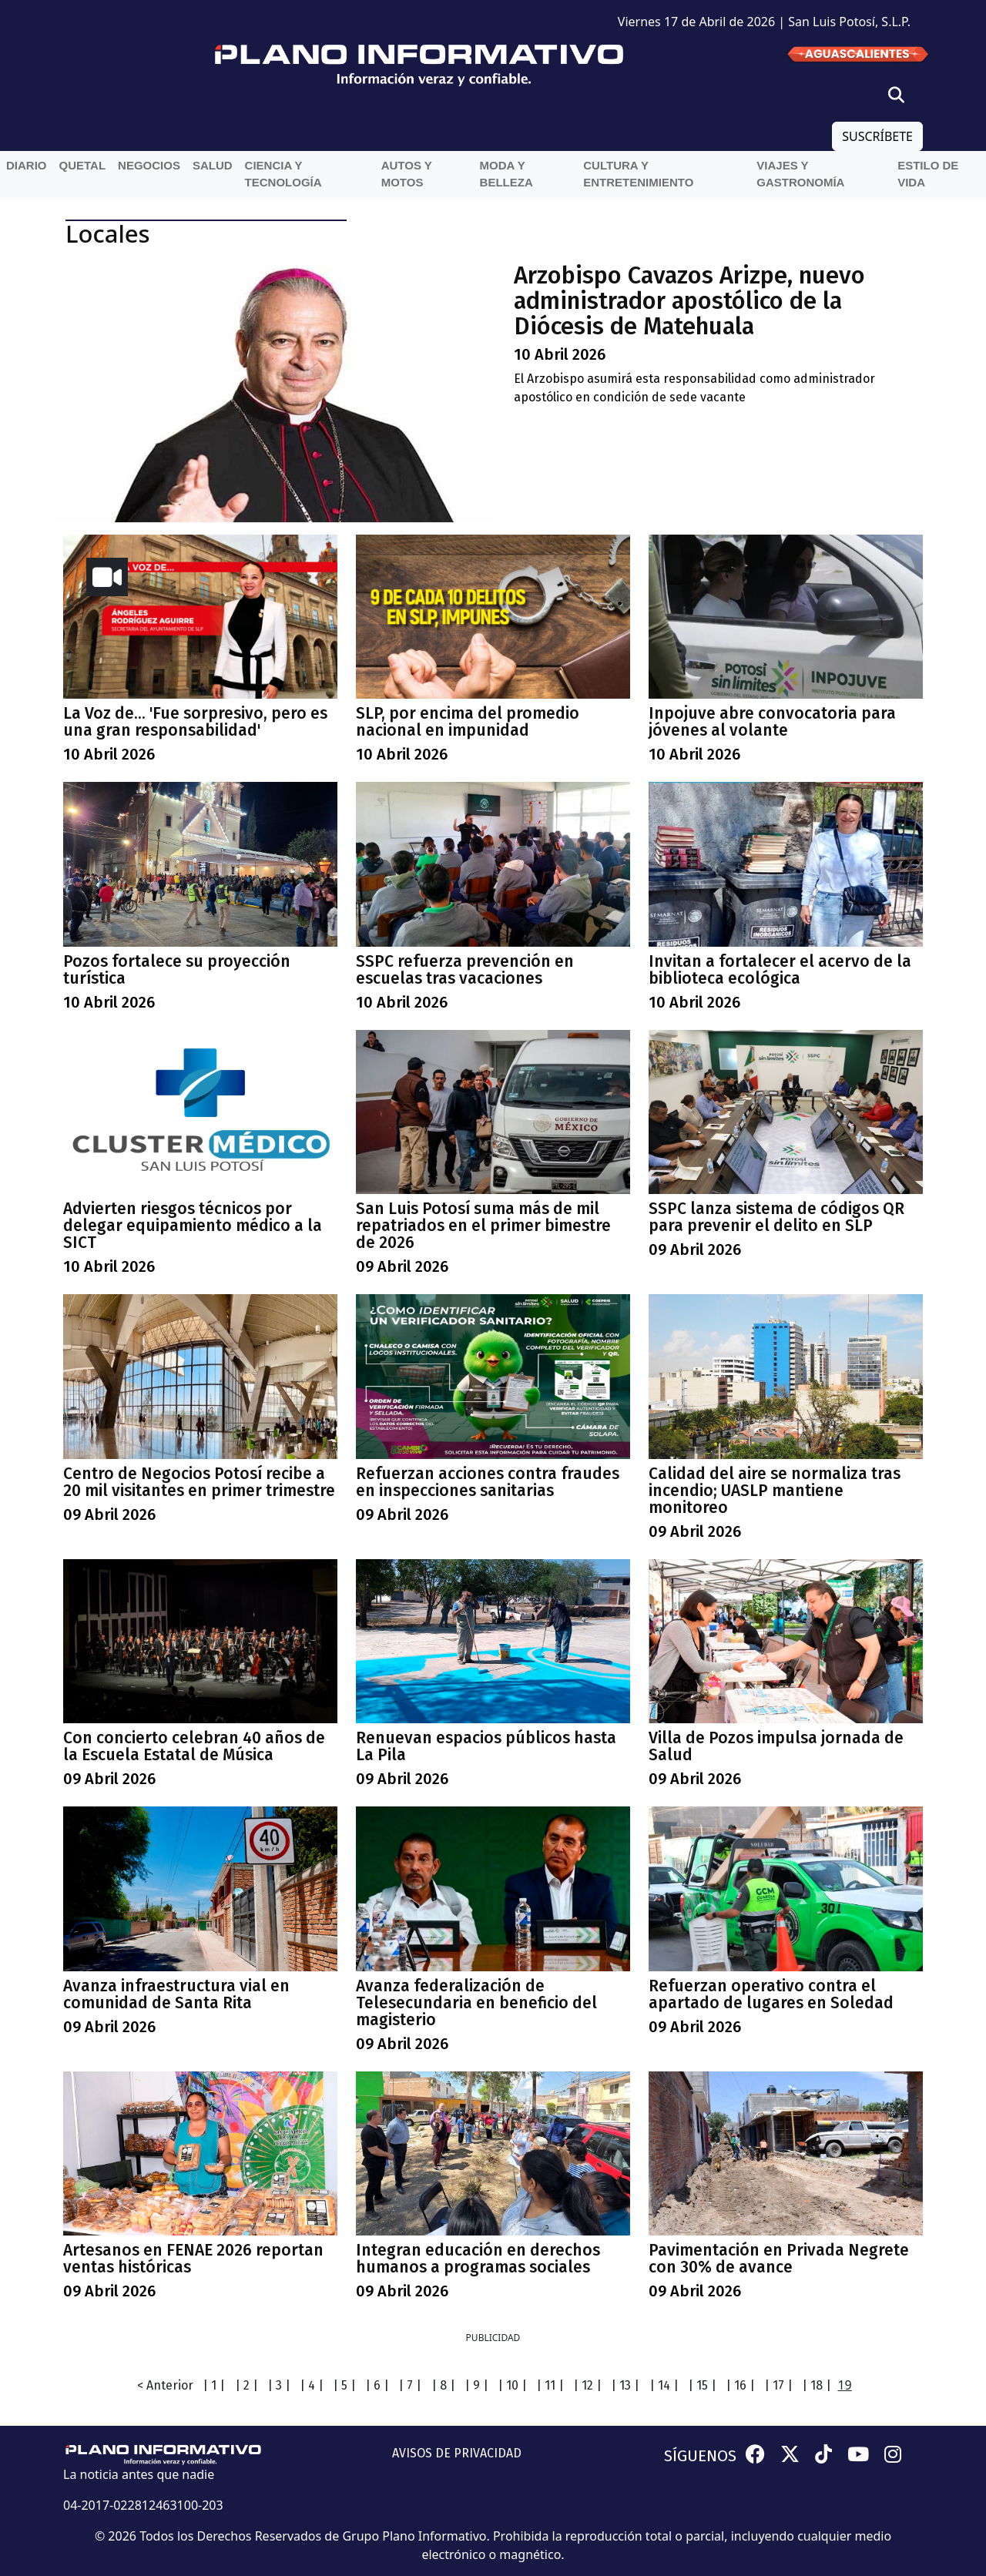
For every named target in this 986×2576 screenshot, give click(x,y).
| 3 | (278, 2385)
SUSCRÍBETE (877, 136)
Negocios (149, 165)
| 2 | (246, 2385)
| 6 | (377, 2385)
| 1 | (214, 2385)
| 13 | (625, 2385)
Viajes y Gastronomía (800, 174)
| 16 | (740, 2385)
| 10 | (512, 2385)
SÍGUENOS (700, 2456)
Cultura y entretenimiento (638, 174)
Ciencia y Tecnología (283, 174)
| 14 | (664, 2385)
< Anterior (165, 2385)
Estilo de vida (927, 174)
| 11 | (550, 2385)
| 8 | (443, 2385)
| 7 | (409, 2385)
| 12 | (587, 2385)
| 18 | (816, 2385)
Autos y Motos (406, 174)
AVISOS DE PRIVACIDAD (457, 2453)
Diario (26, 165)
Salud (213, 165)
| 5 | (344, 2385)
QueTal (82, 165)
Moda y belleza (506, 174)
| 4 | (312, 2385)
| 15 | (702, 2385)
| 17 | (778, 2385)
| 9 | (476, 2385)
